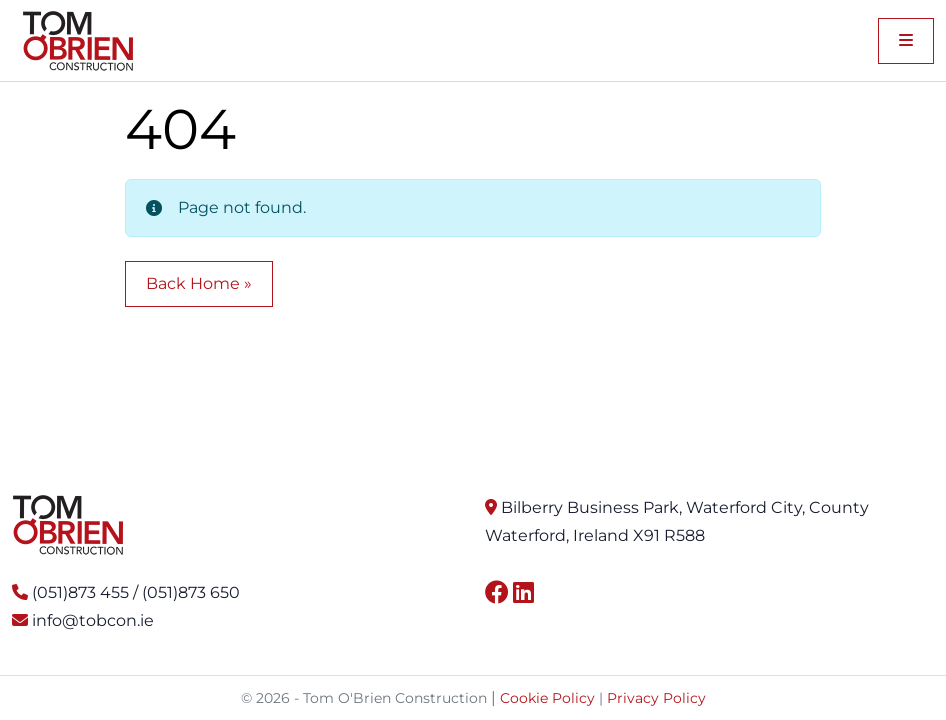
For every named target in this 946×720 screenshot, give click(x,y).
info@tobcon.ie (93, 620)
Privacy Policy (656, 698)
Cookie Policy (547, 698)
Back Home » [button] (199, 283)
